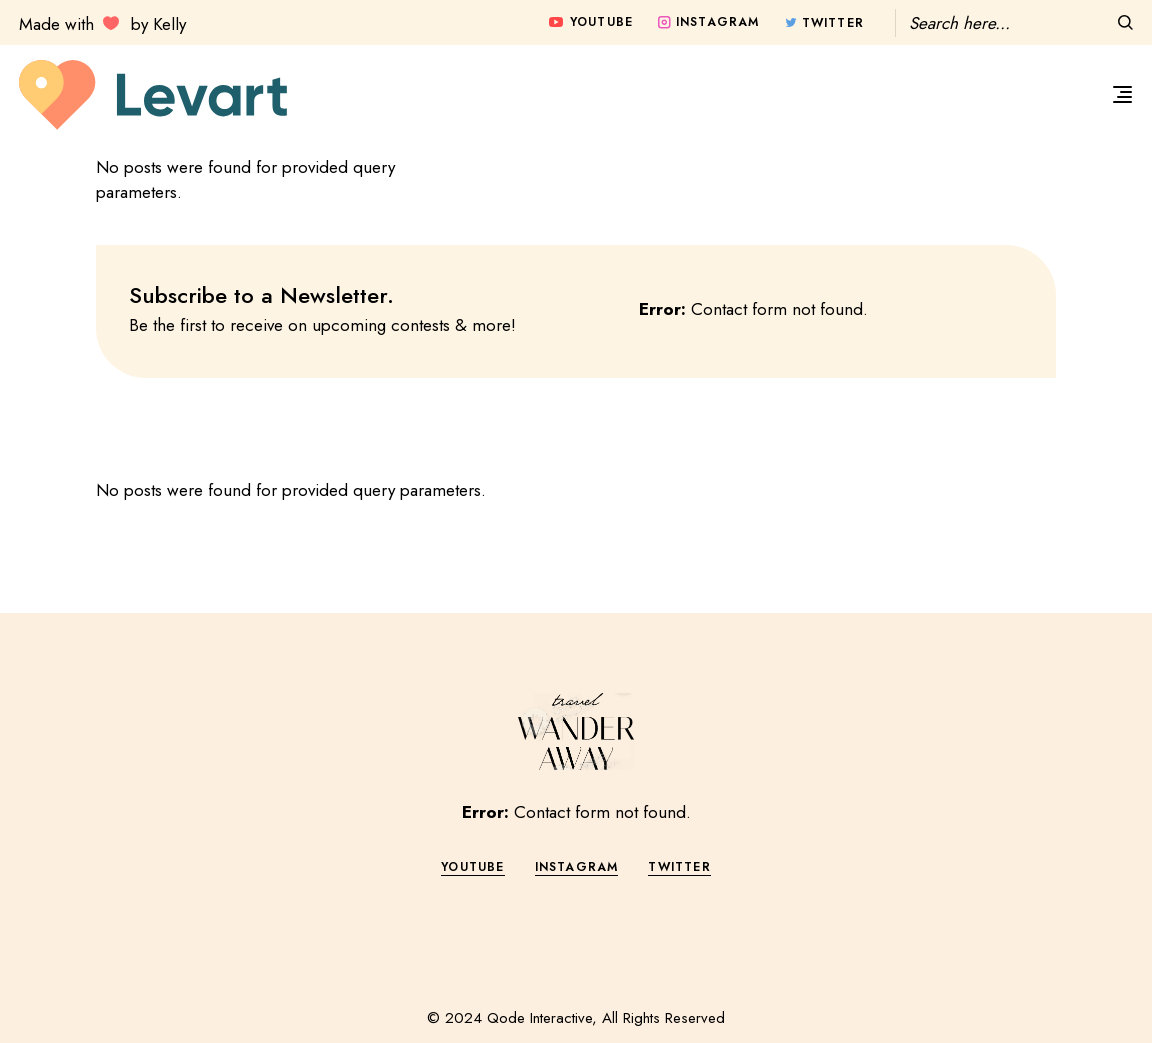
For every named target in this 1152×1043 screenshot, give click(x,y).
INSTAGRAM (577, 867)
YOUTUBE (472, 867)
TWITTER (679, 867)
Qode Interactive (539, 1018)
